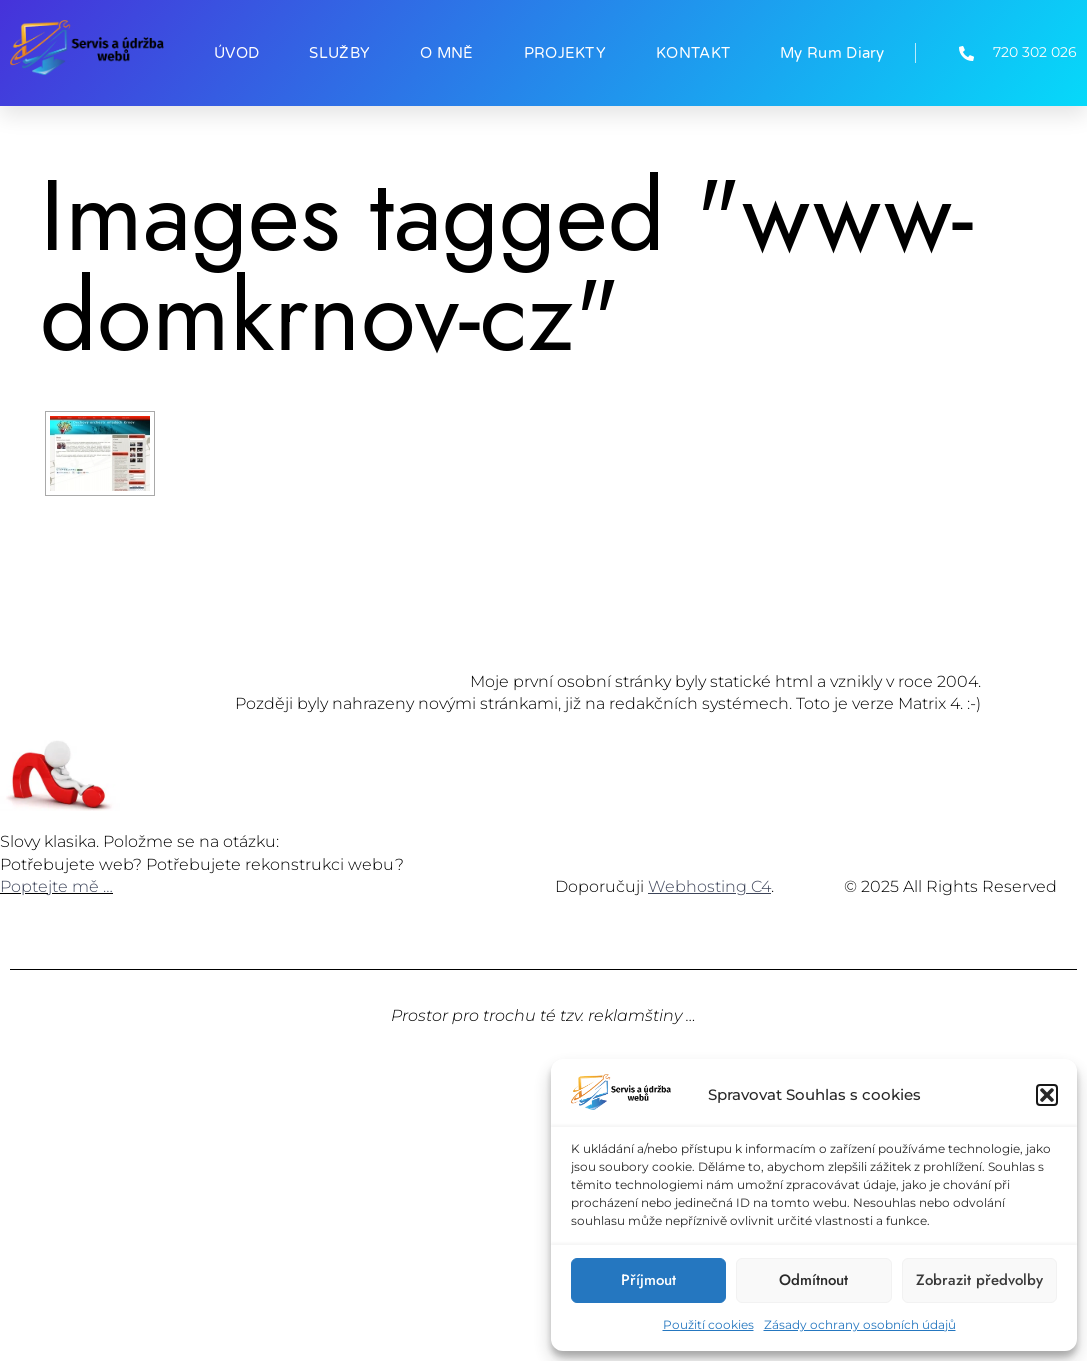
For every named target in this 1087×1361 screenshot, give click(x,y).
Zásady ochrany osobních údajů (860, 1324)
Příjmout (648, 1280)
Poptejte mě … (56, 886)
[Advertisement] (543, 1211)
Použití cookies (708, 1324)
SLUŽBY (339, 53)
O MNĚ (447, 53)
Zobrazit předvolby (979, 1280)
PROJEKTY (565, 53)
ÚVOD (236, 53)
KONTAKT (693, 53)
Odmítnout (813, 1280)
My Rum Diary (832, 53)
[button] (1047, 1095)
